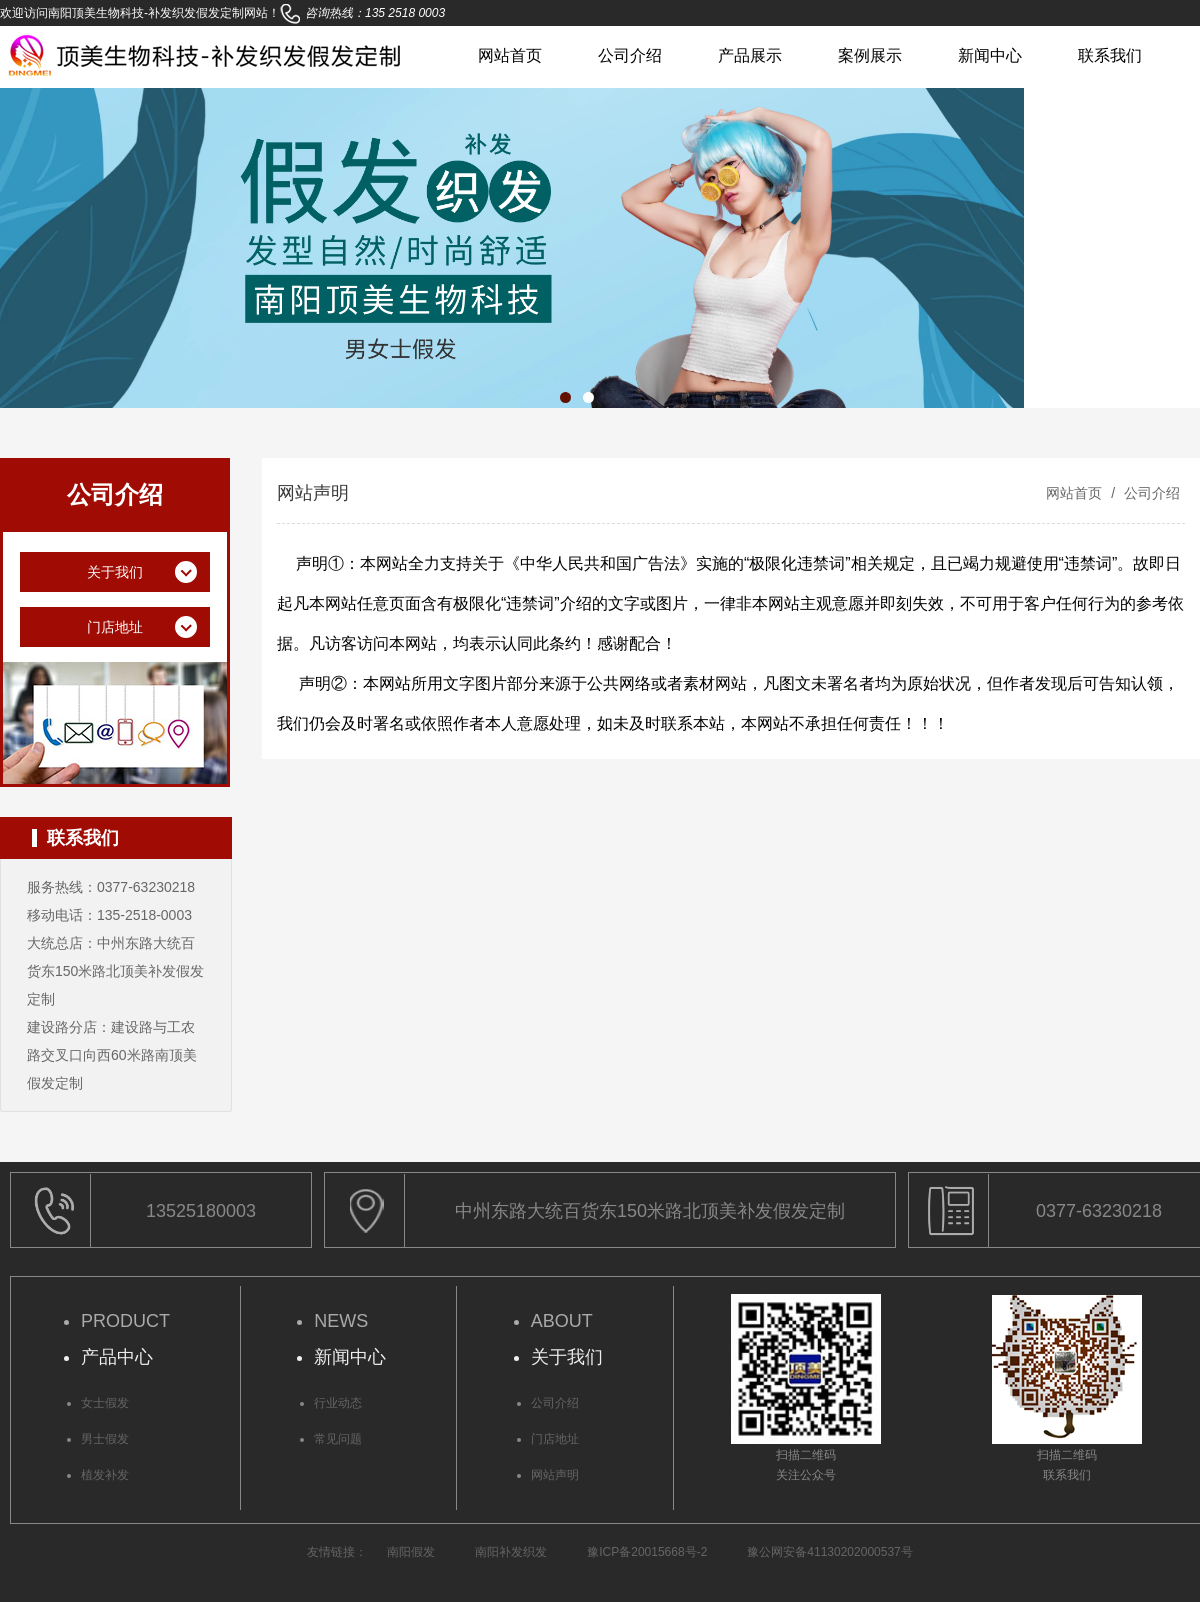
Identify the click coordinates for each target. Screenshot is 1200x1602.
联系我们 (1110, 55)
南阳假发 (411, 1552)
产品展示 (750, 55)
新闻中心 (990, 55)
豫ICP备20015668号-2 (647, 1552)
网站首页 (510, 55)
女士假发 (105, 1403)
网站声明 (555, 1475)
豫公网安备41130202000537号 (829, 1552)
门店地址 (555, 1439)
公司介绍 (630, 55)
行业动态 (338, 1403)
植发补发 (105, 1475)
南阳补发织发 (511, 1552)
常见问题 (338, 1439)
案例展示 (870, 55)
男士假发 (105, 1439)
